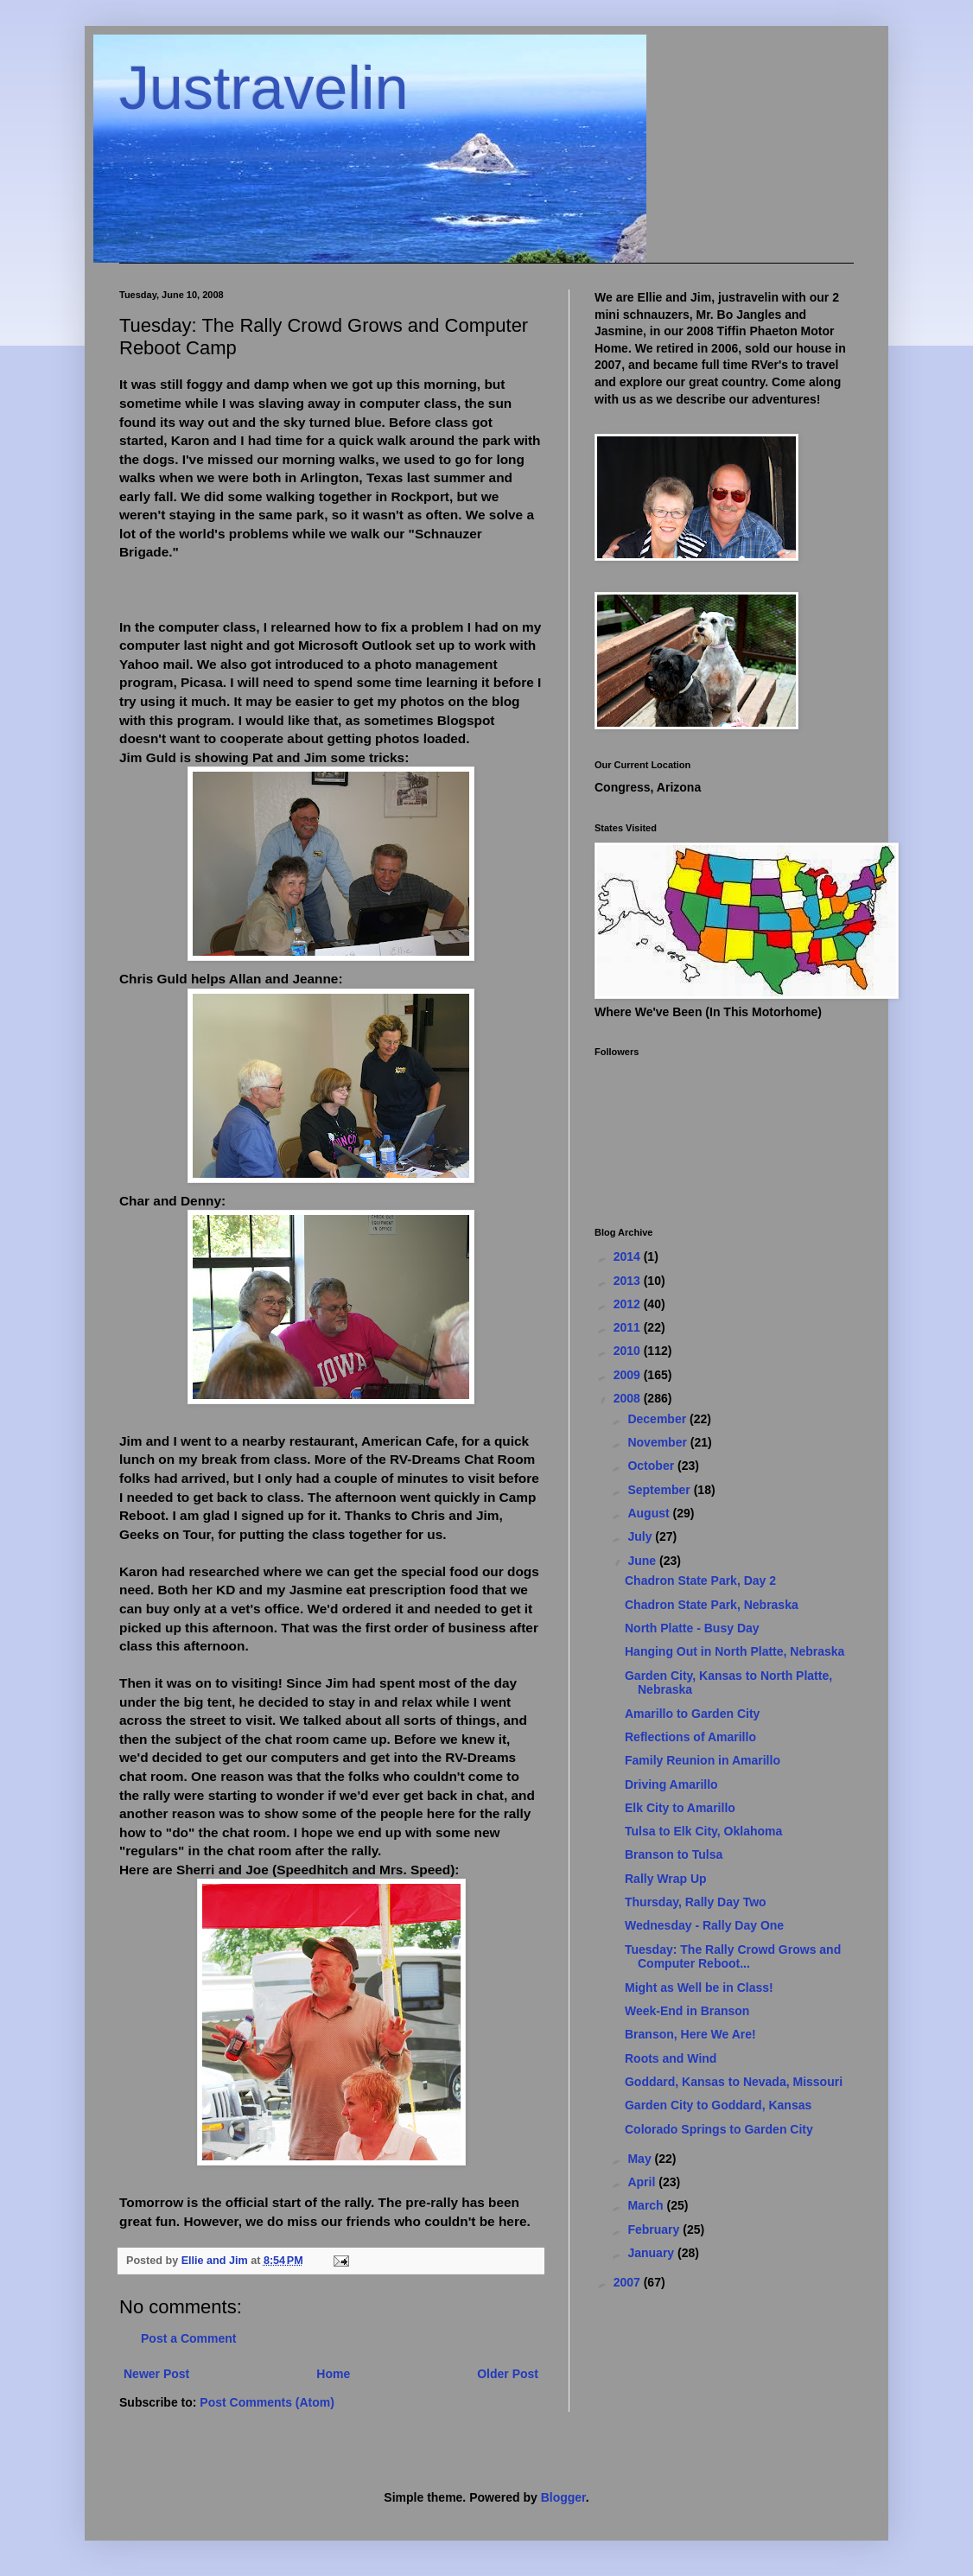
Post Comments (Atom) (267, 2402)
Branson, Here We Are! (690, 2034)
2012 (629, 1304)
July (641, 1536)
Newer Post (156, 2374)
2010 (629, 1351)
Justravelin (264, 88)
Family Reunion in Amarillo (702, 1760)
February (655, 2229)
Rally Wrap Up (666, 1879)
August (649, 1513)
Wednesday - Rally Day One (704, 1925)
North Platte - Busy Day (692, 1628)
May (640, 2159)
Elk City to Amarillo (680, 1808)
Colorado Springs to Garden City (719, 2129)
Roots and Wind (670, 2058)
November (658, 1442)
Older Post (507, 2374)
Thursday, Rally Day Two (695, 1902)
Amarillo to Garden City (692, 1714)
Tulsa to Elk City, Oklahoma (703, 1831)
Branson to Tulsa (673, 1854)
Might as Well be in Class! (699, 1987)
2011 (629, 1327)
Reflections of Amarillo (690, 1737)
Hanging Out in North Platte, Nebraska (734, 1651)
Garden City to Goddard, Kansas (718, 2105)
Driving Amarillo (671, 1784)
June (643, 1561)
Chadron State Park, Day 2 (700, 1580)
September (660, 1490)
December (658, 1419)
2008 (629, 1398)
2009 (629, 1375)
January (652, 2253)
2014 (629, 1256)
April (642, 2182)
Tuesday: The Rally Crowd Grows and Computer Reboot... (733, 1957)
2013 (629, 1281)
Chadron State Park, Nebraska (711, 1605)
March (646, 2205)
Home (333, 2374)
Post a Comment (188, 2338)
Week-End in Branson (687, 2011)
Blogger (563, 2497)
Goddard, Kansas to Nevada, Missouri (734, 2082)
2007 (629, 2282)
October (652, 1465)
